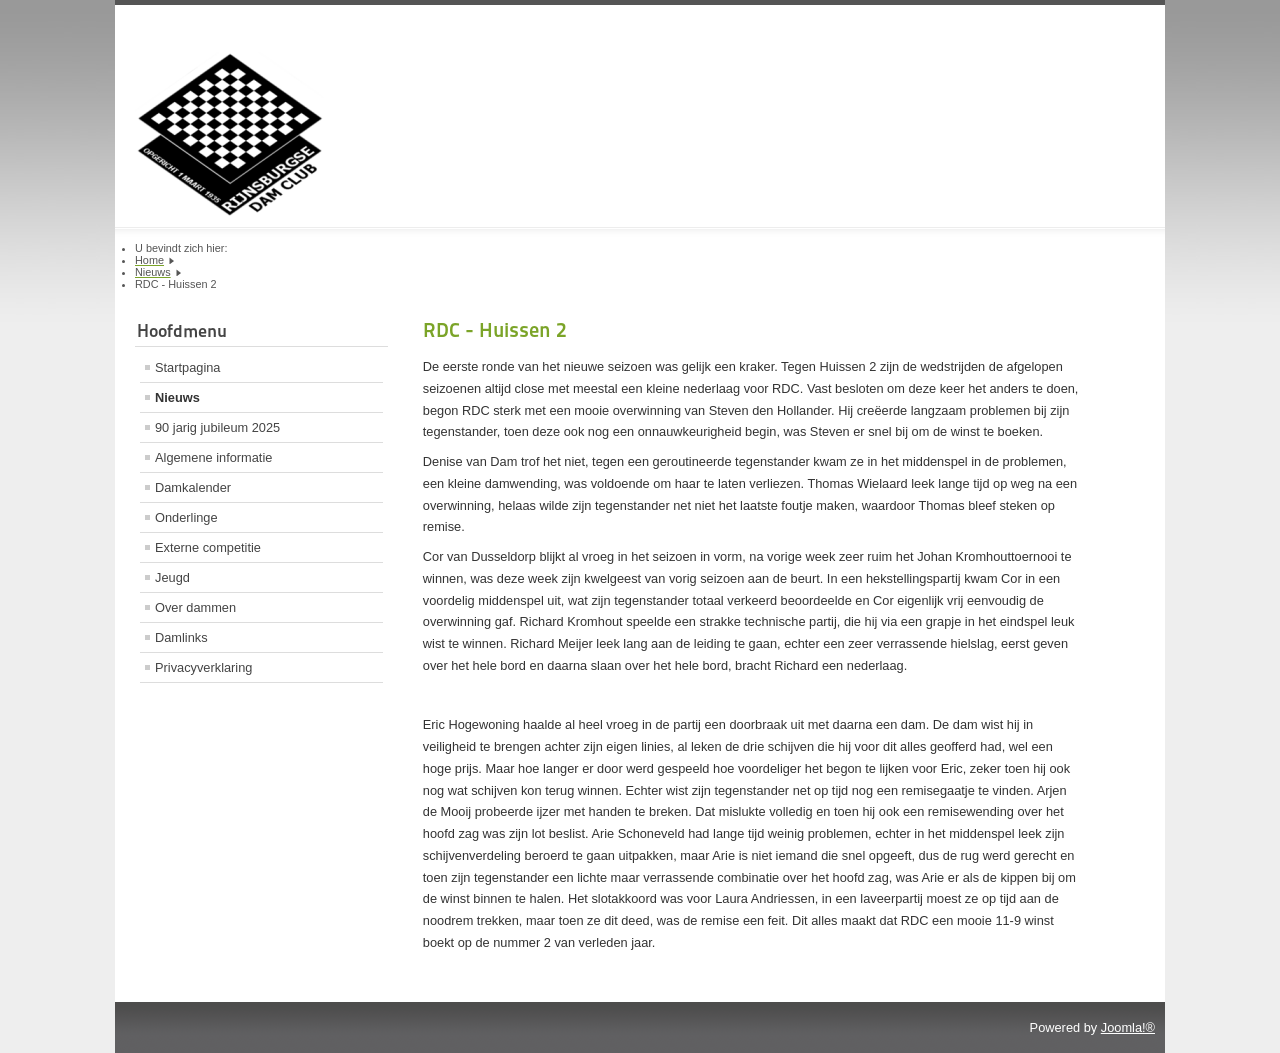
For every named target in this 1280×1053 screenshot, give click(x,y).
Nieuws (177, 397)
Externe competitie (208, 547)
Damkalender (193, 487)
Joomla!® (1128, 1027)
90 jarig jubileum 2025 (217, 427)
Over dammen (195, 607)
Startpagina (187, 367)
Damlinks (181, 637)
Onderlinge (186, 517)
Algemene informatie (213, 457)
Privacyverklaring (203, 667)
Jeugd (172, 577)
